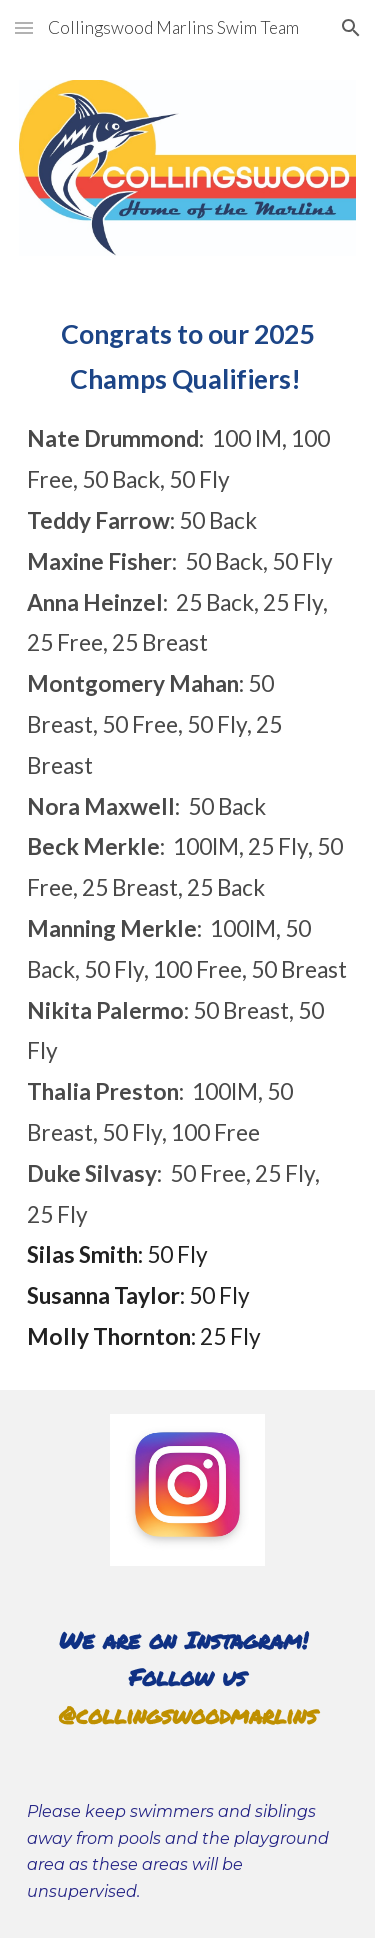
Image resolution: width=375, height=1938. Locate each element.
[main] (188, 834)
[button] (24, 27)
